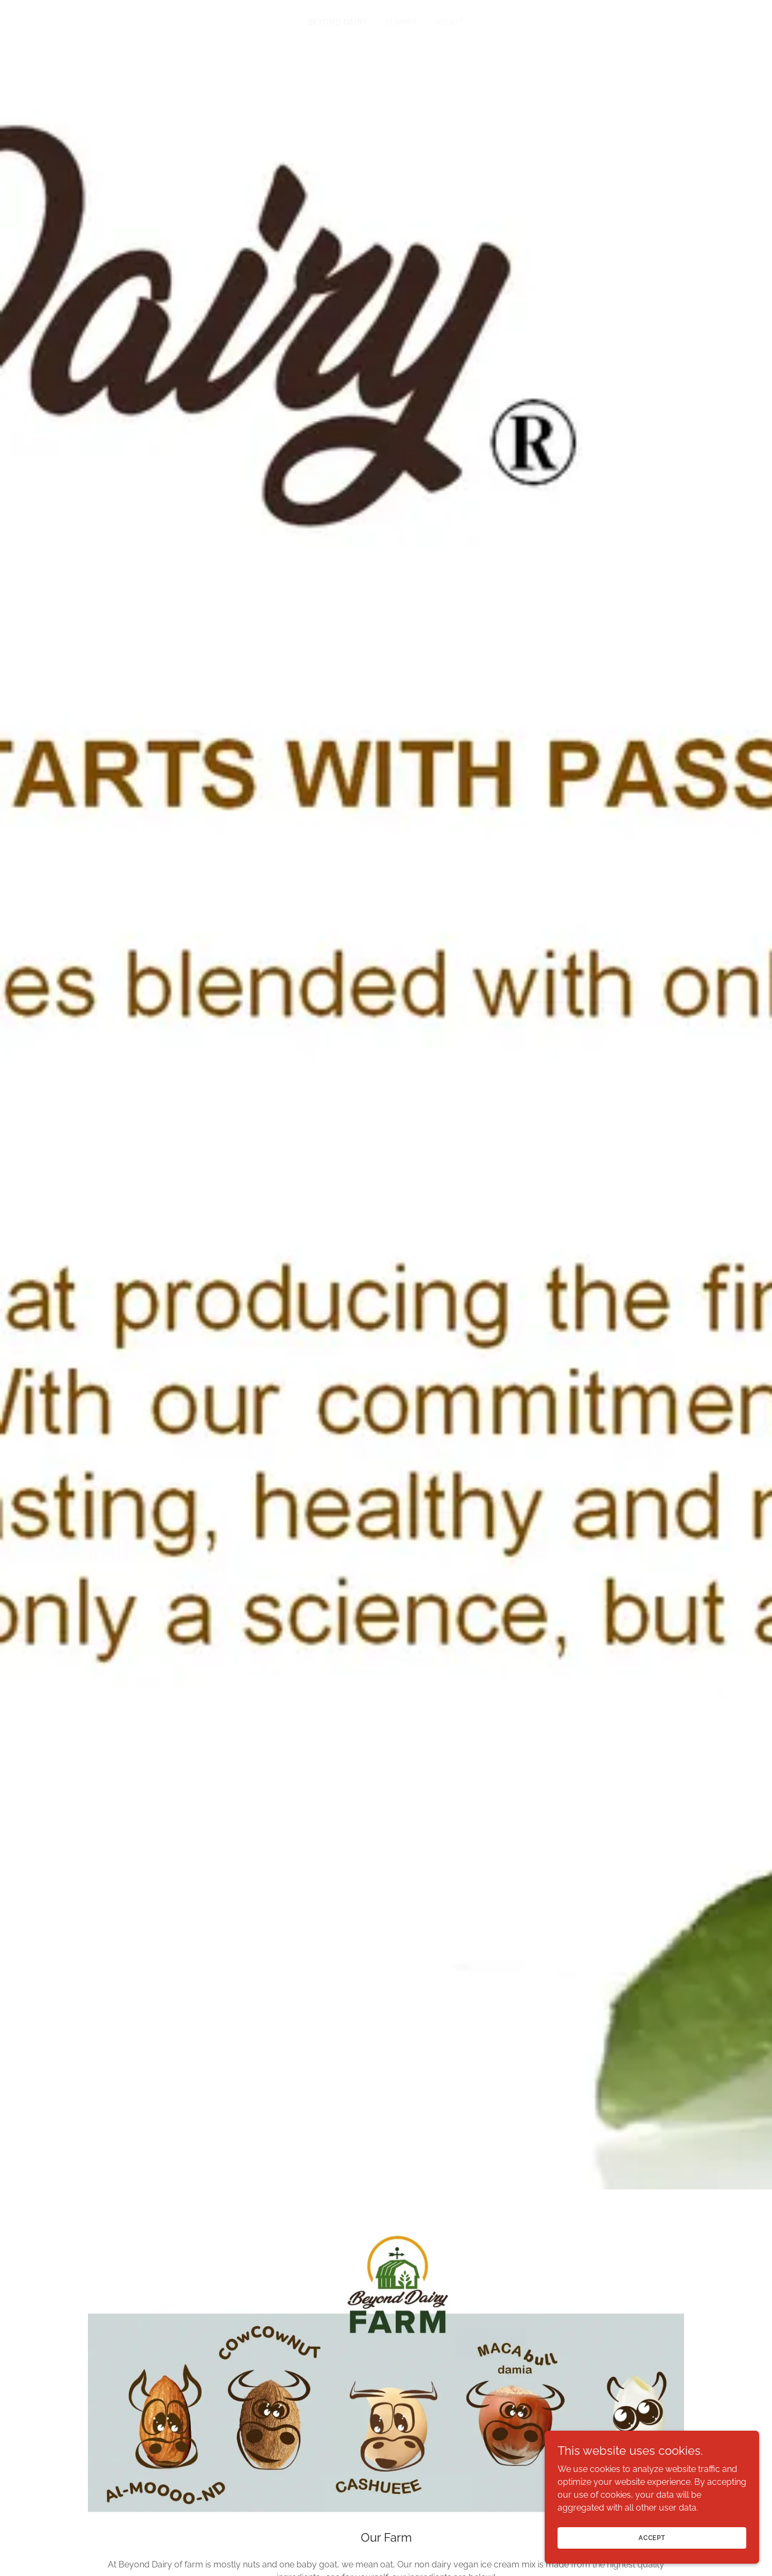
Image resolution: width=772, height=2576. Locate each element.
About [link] (449, 22)
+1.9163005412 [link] (385, 2150)
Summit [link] (401, 22)
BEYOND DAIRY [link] (338, 22)
